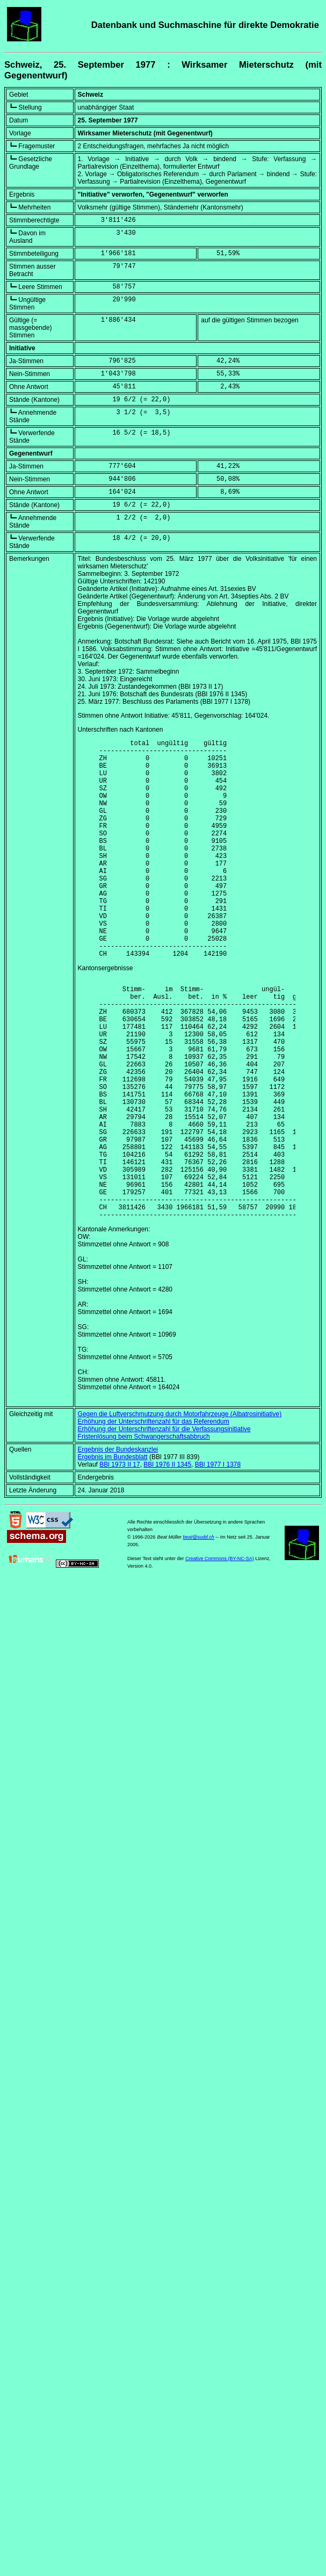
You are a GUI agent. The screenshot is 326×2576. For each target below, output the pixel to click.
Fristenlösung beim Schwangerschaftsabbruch (144, 1535)
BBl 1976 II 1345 (167, 1563)
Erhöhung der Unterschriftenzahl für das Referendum (153, 1520)
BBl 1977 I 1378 (218, 1563)
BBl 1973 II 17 (119, 1563)
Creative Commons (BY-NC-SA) (219, 1656)
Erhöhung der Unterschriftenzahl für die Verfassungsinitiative (164, 1527)
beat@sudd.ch (198, 1635)
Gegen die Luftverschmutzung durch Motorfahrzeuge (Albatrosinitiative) (180, 1512)
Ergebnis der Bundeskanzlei (118, 1548)
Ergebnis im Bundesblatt (113, 1555)
